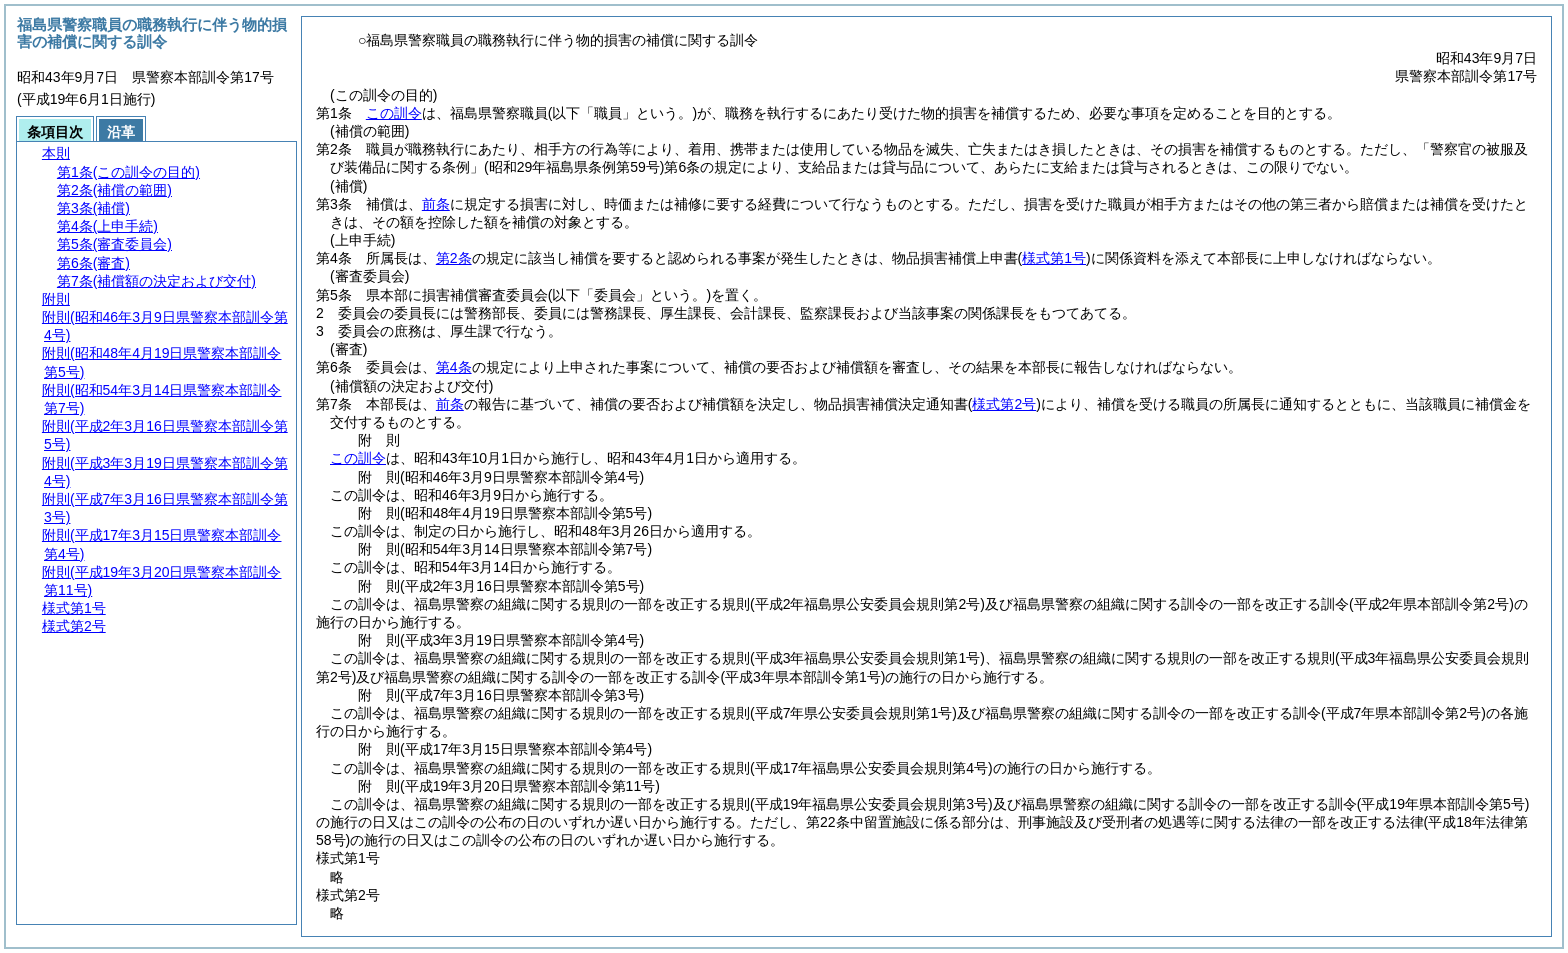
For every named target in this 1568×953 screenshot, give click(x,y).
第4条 (454, 367)
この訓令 (394, 113)
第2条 (454, 258)
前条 (436, 204)
